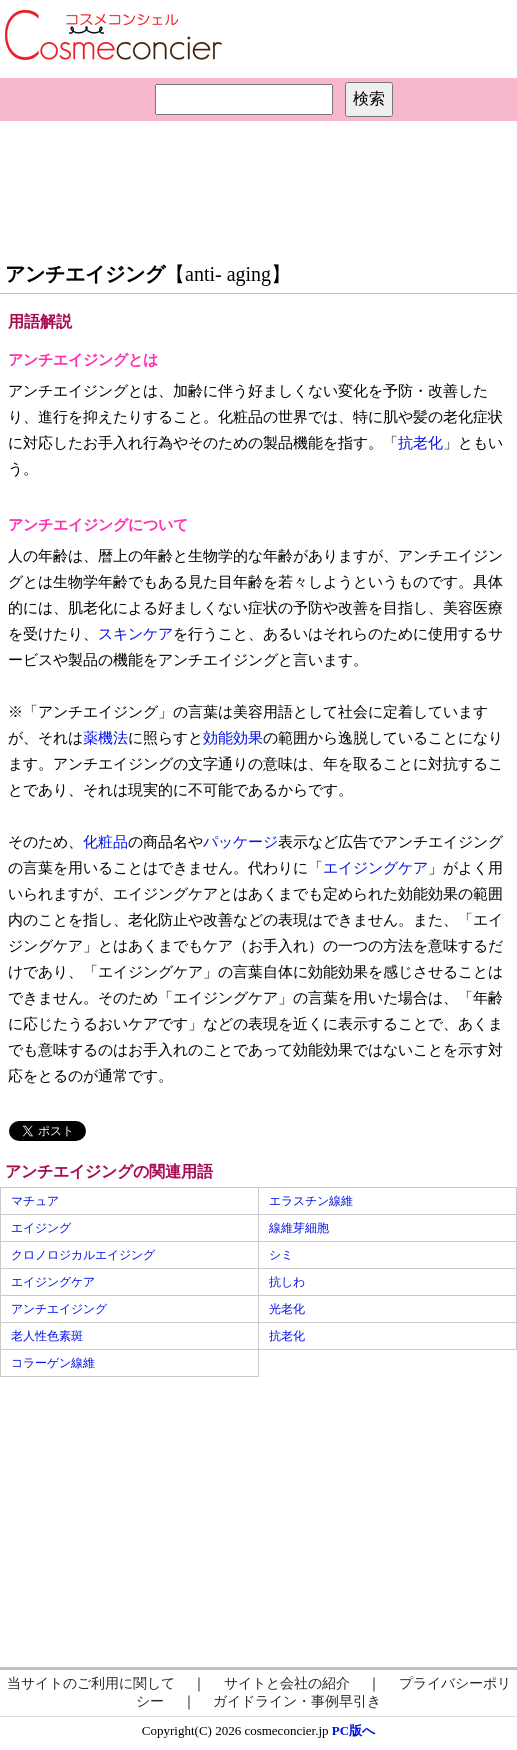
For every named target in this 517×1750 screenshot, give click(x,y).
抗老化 (420, 443)
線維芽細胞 (299, 1228)
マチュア (35, 1201)
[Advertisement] (259, 186)
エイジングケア (375, 868)
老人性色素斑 (47, 1336)
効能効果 (233, 738)
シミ (281, 1255)
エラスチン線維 (311, 1201)
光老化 (287, 1309)
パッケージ (240, 842)
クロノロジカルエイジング (83, 1255)
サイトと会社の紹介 (287, 1683)
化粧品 (105, 842)
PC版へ (353, 1730)
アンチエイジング (59, 1309)
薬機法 (105, 738)
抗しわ (287, 1282)
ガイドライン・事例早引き (297, 1701)
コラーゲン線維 (53, 1363)
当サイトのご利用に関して (91, 1683)
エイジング (41, 1228)
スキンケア (135, 634)
